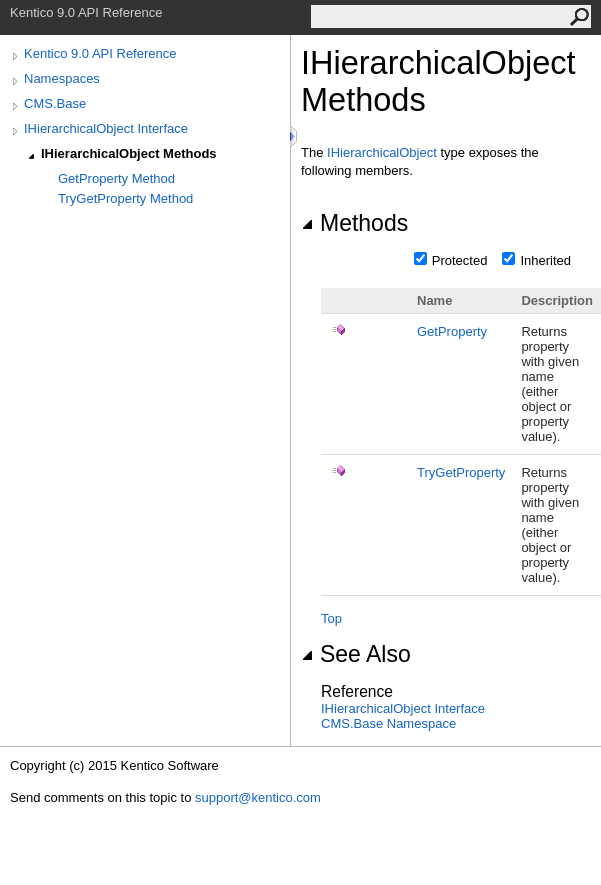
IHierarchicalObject (382, 152)
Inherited (545, 260)
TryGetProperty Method (125, 198)
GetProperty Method (116, 178)
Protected (460, 260)
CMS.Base (55, 103)
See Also (356, 654)
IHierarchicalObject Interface (106, 128)
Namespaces (62, 78)
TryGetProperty (461, 472)
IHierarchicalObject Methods (129, 153)
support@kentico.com (258, 797)
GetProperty (452, 331)
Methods (354, 223)
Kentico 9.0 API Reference (100, 53)
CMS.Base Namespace (388, 723)
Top (331, 618)
